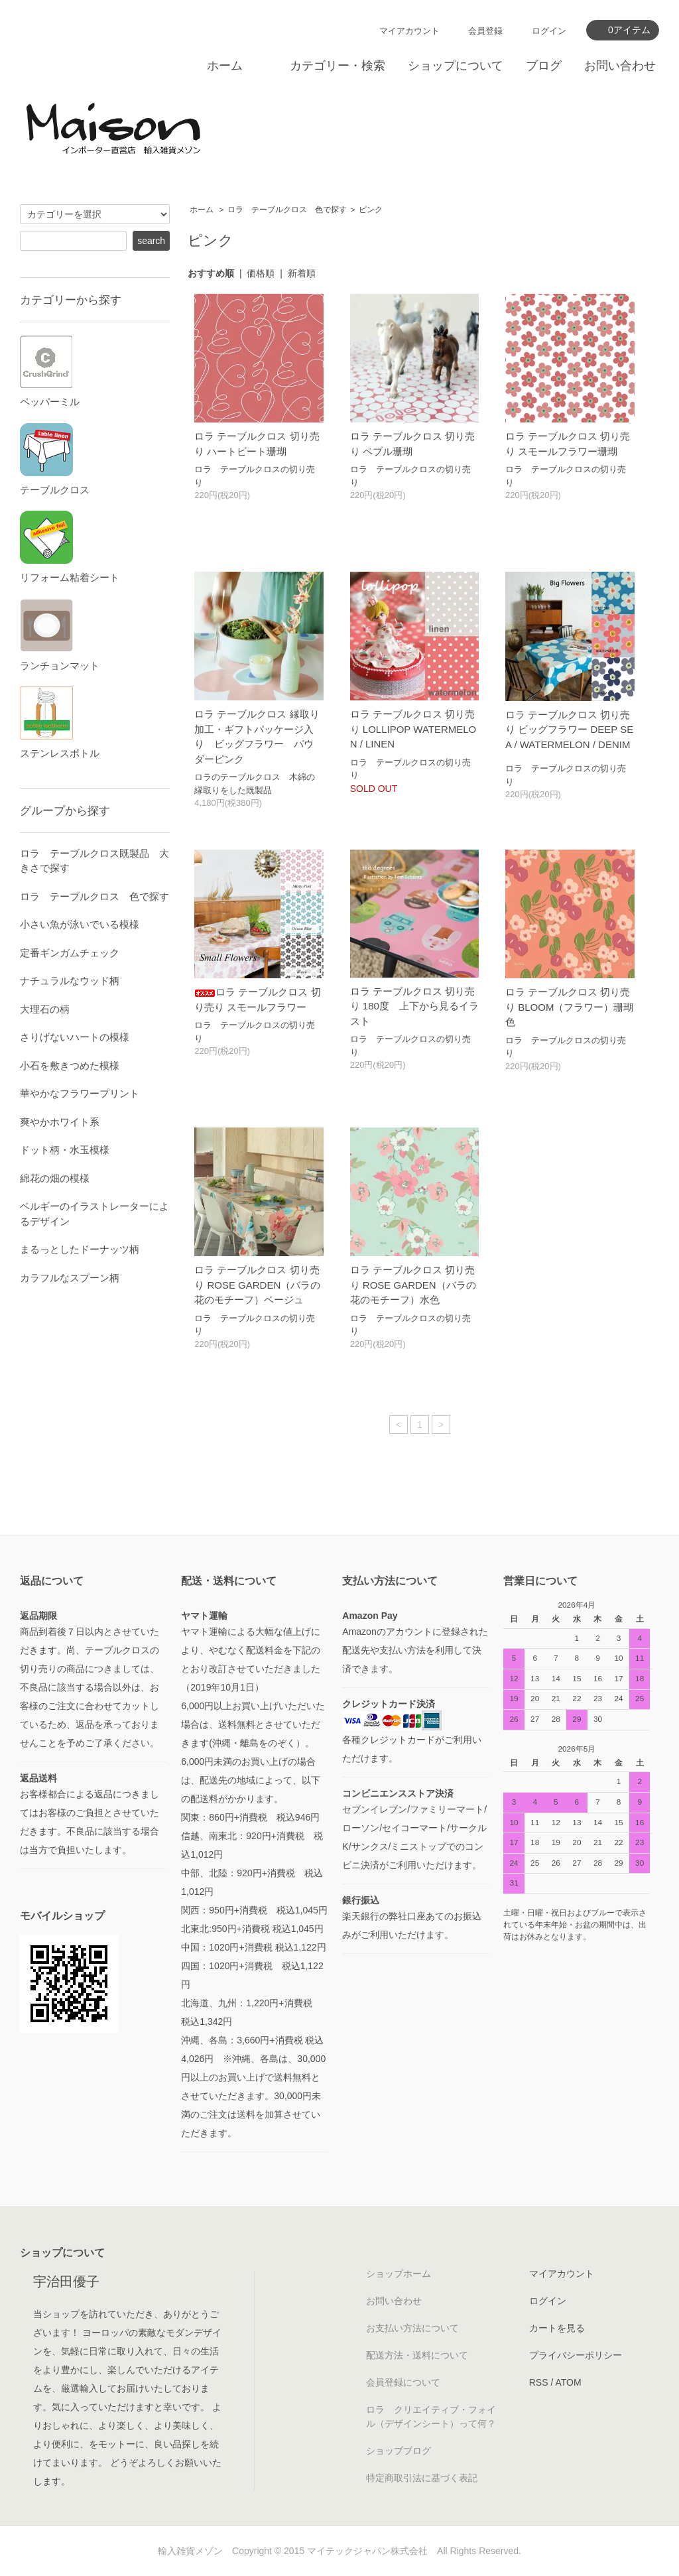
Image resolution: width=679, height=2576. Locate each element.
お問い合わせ (620, 65)
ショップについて (455, 65)
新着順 (302, 273)
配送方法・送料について (417, 2355)
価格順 (261, 273)
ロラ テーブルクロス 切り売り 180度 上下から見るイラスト (414, 1006)
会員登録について (403, 2382)
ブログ (544, 65)
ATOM (568, 2382)
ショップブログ (398, 2450)
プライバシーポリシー (575, 2355)
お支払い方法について (412, 2328)
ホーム (225, 65)
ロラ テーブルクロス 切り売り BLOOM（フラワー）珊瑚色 (569, 1006)
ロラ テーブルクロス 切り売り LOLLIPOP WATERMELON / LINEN (413, 728)
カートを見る (557, 2328)
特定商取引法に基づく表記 (421, 2478)
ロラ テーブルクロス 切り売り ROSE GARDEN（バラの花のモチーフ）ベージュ (257, 1284)
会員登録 (485, 31)
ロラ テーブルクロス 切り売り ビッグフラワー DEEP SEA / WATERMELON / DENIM (569, 734)
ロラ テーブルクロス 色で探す (287, 209)
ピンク (371, 209)
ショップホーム (398, 2273)
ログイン (549, 31)
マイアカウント (409, 31)
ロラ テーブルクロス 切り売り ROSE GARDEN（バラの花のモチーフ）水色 (413, 1284)
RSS (538, 2382)
